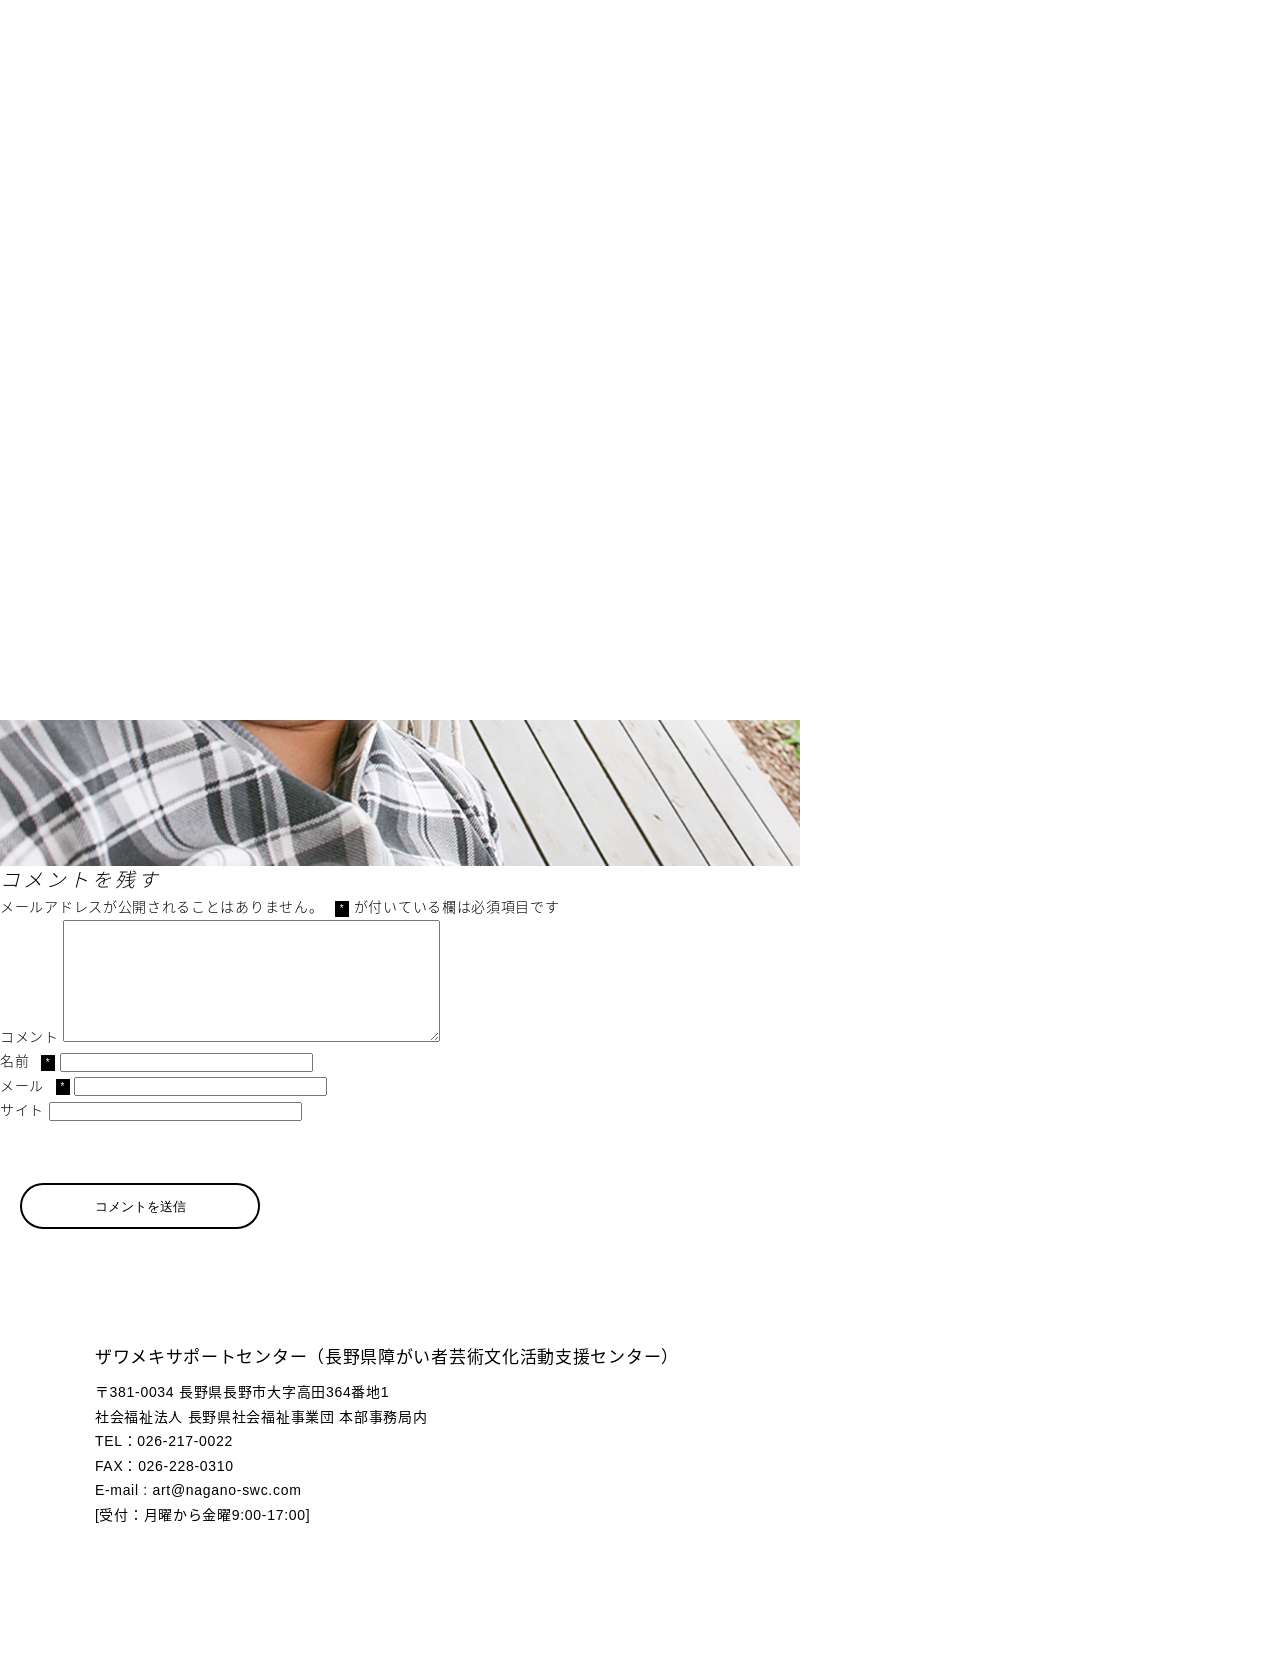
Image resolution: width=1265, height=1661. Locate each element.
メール (35, 1110)
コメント (29, 1061)
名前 (27, 1085)
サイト (22, 1134)
